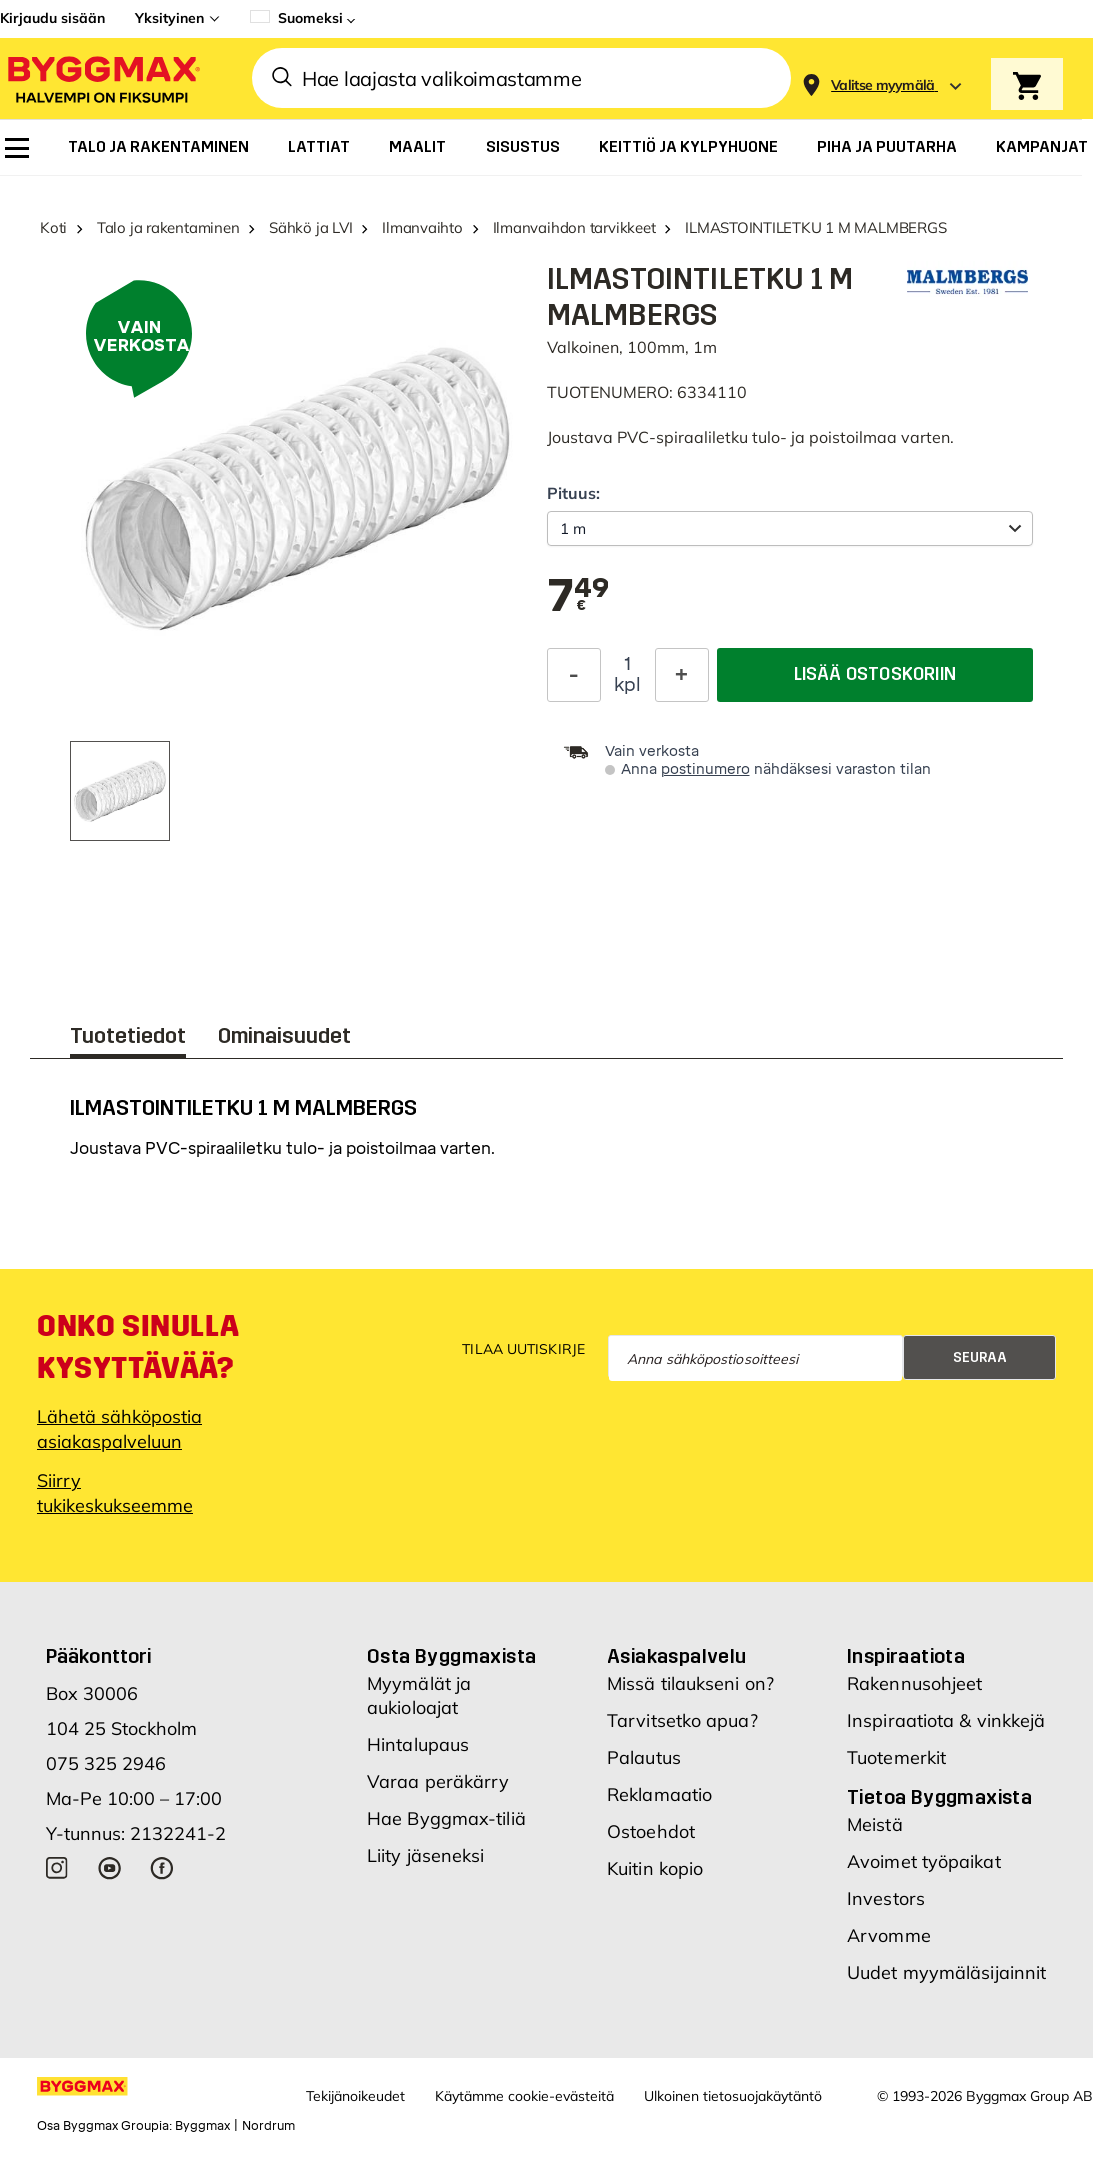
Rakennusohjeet (914, 1693)
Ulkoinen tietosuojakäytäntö (733, 2106)
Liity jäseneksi (426, 1865)
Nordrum (268, 2136)
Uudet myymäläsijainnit (946, 1982)
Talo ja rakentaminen (168, 227)
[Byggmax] (102, 78)
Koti (53, 227)
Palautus (644, 1767)
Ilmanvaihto (422, 227)
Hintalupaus (418, 1754)
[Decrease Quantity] (574, 675)
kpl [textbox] (627, 685)
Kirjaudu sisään (52, 18)
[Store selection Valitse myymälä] (883, 85)
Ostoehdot (651, 1841)
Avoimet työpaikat (924, 1871)
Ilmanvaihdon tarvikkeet (574, 227)
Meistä (875, 1834)
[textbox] (578, 597)
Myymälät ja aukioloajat (419, 1705)
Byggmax (202, 2136)
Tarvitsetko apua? (682, 1730)
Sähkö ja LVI (310, 227)
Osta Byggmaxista (451, 1666)
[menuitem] (17, 148)
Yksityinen (169, 18)
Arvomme (889, 1945)
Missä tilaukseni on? (690, 1693)
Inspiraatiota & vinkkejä (946, 1730)
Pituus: (573, 493)
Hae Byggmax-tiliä (446, 1828)
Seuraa (980, 1367)
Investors (886, 1908)
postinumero (705, 769)
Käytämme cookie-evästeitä (524, 2106)
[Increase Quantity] (682, 675)
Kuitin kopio (655, 1878)
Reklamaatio (659, 1804)
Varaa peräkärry (438, 1791)
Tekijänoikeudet (355, 2106)
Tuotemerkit (896, 1767)
